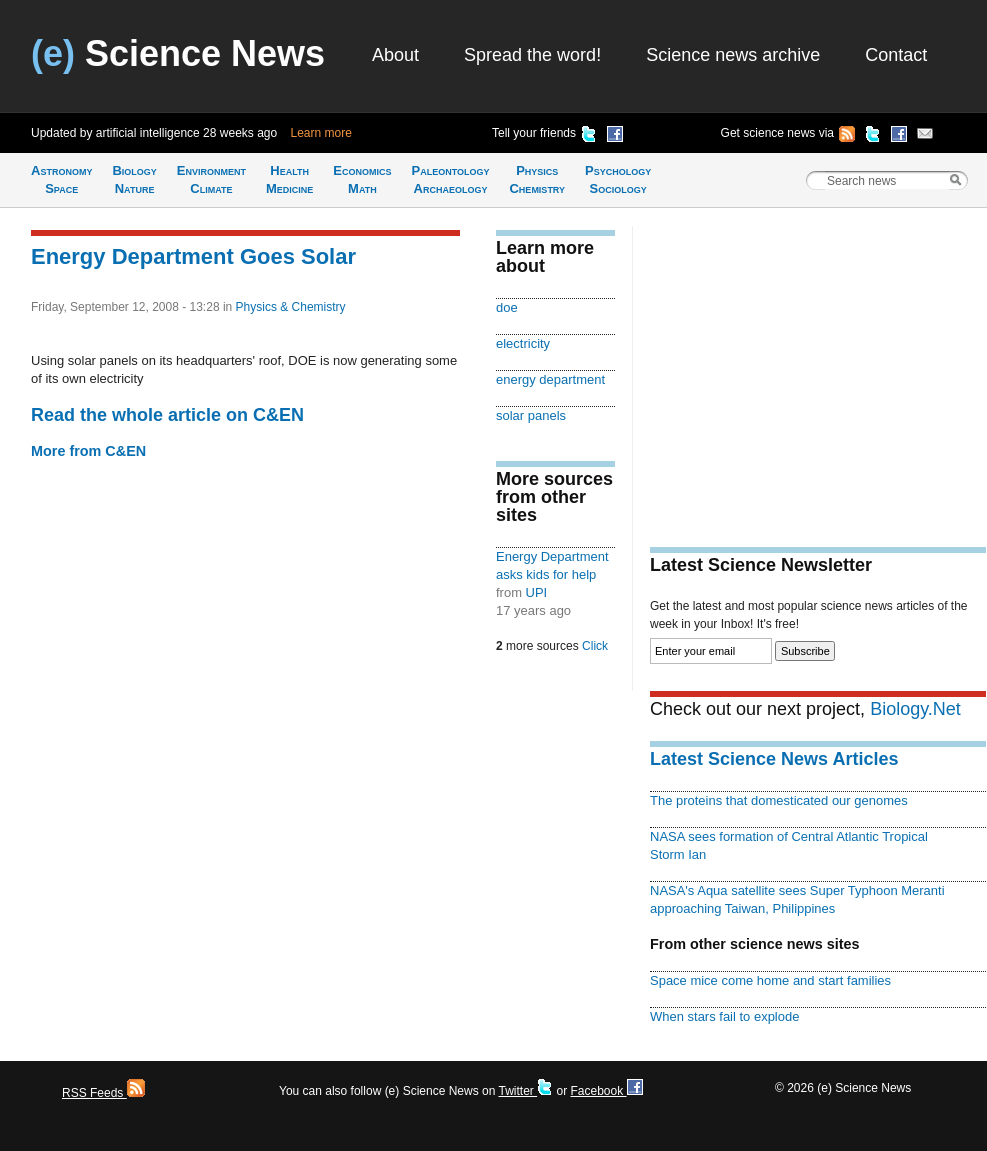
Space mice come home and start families (770, 980)
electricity (523, 343)
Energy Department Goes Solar (193, 256)
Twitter (525, 1091)
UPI (537, 592)
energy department (550, 379)
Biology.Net (915, 709)
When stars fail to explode (724, 1016)
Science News (178, 53)
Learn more (321, 133)
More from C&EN (88, 451)
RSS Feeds (103, 1093)
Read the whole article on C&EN (167, 415)
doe (507, 307)
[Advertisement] (818, 366)
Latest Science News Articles (774, 759)
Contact (896, 55)
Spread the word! (532, 55)
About (395, 55)
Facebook (606, 1091)
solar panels (531, 415)
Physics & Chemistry (291, 307)
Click (595, 646)
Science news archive (733, 55)
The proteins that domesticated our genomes (779, 800)
